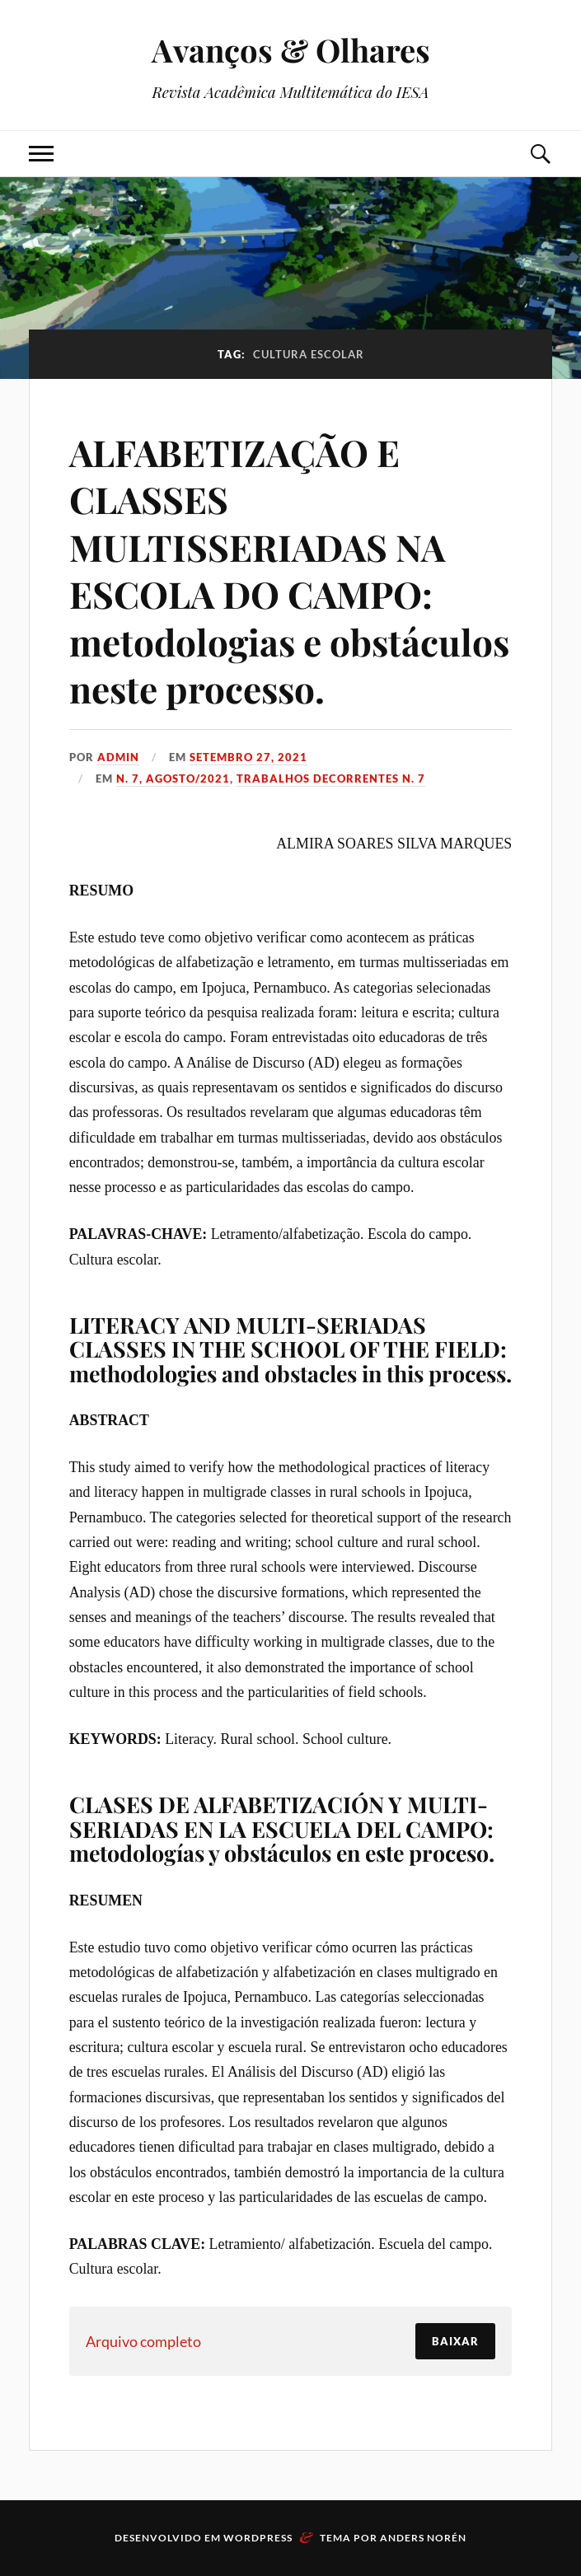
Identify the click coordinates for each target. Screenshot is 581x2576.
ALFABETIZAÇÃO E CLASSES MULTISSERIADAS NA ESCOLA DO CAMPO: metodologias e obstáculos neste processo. (289, 570)
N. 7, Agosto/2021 (173, 778)
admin (118, 757)
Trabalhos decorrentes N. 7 (331, 778)
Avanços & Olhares (291, 50)
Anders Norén (423, 2538)
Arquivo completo (143, 2341)
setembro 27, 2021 (248, 757)
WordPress (258, 2538)
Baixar (455, 2341)
